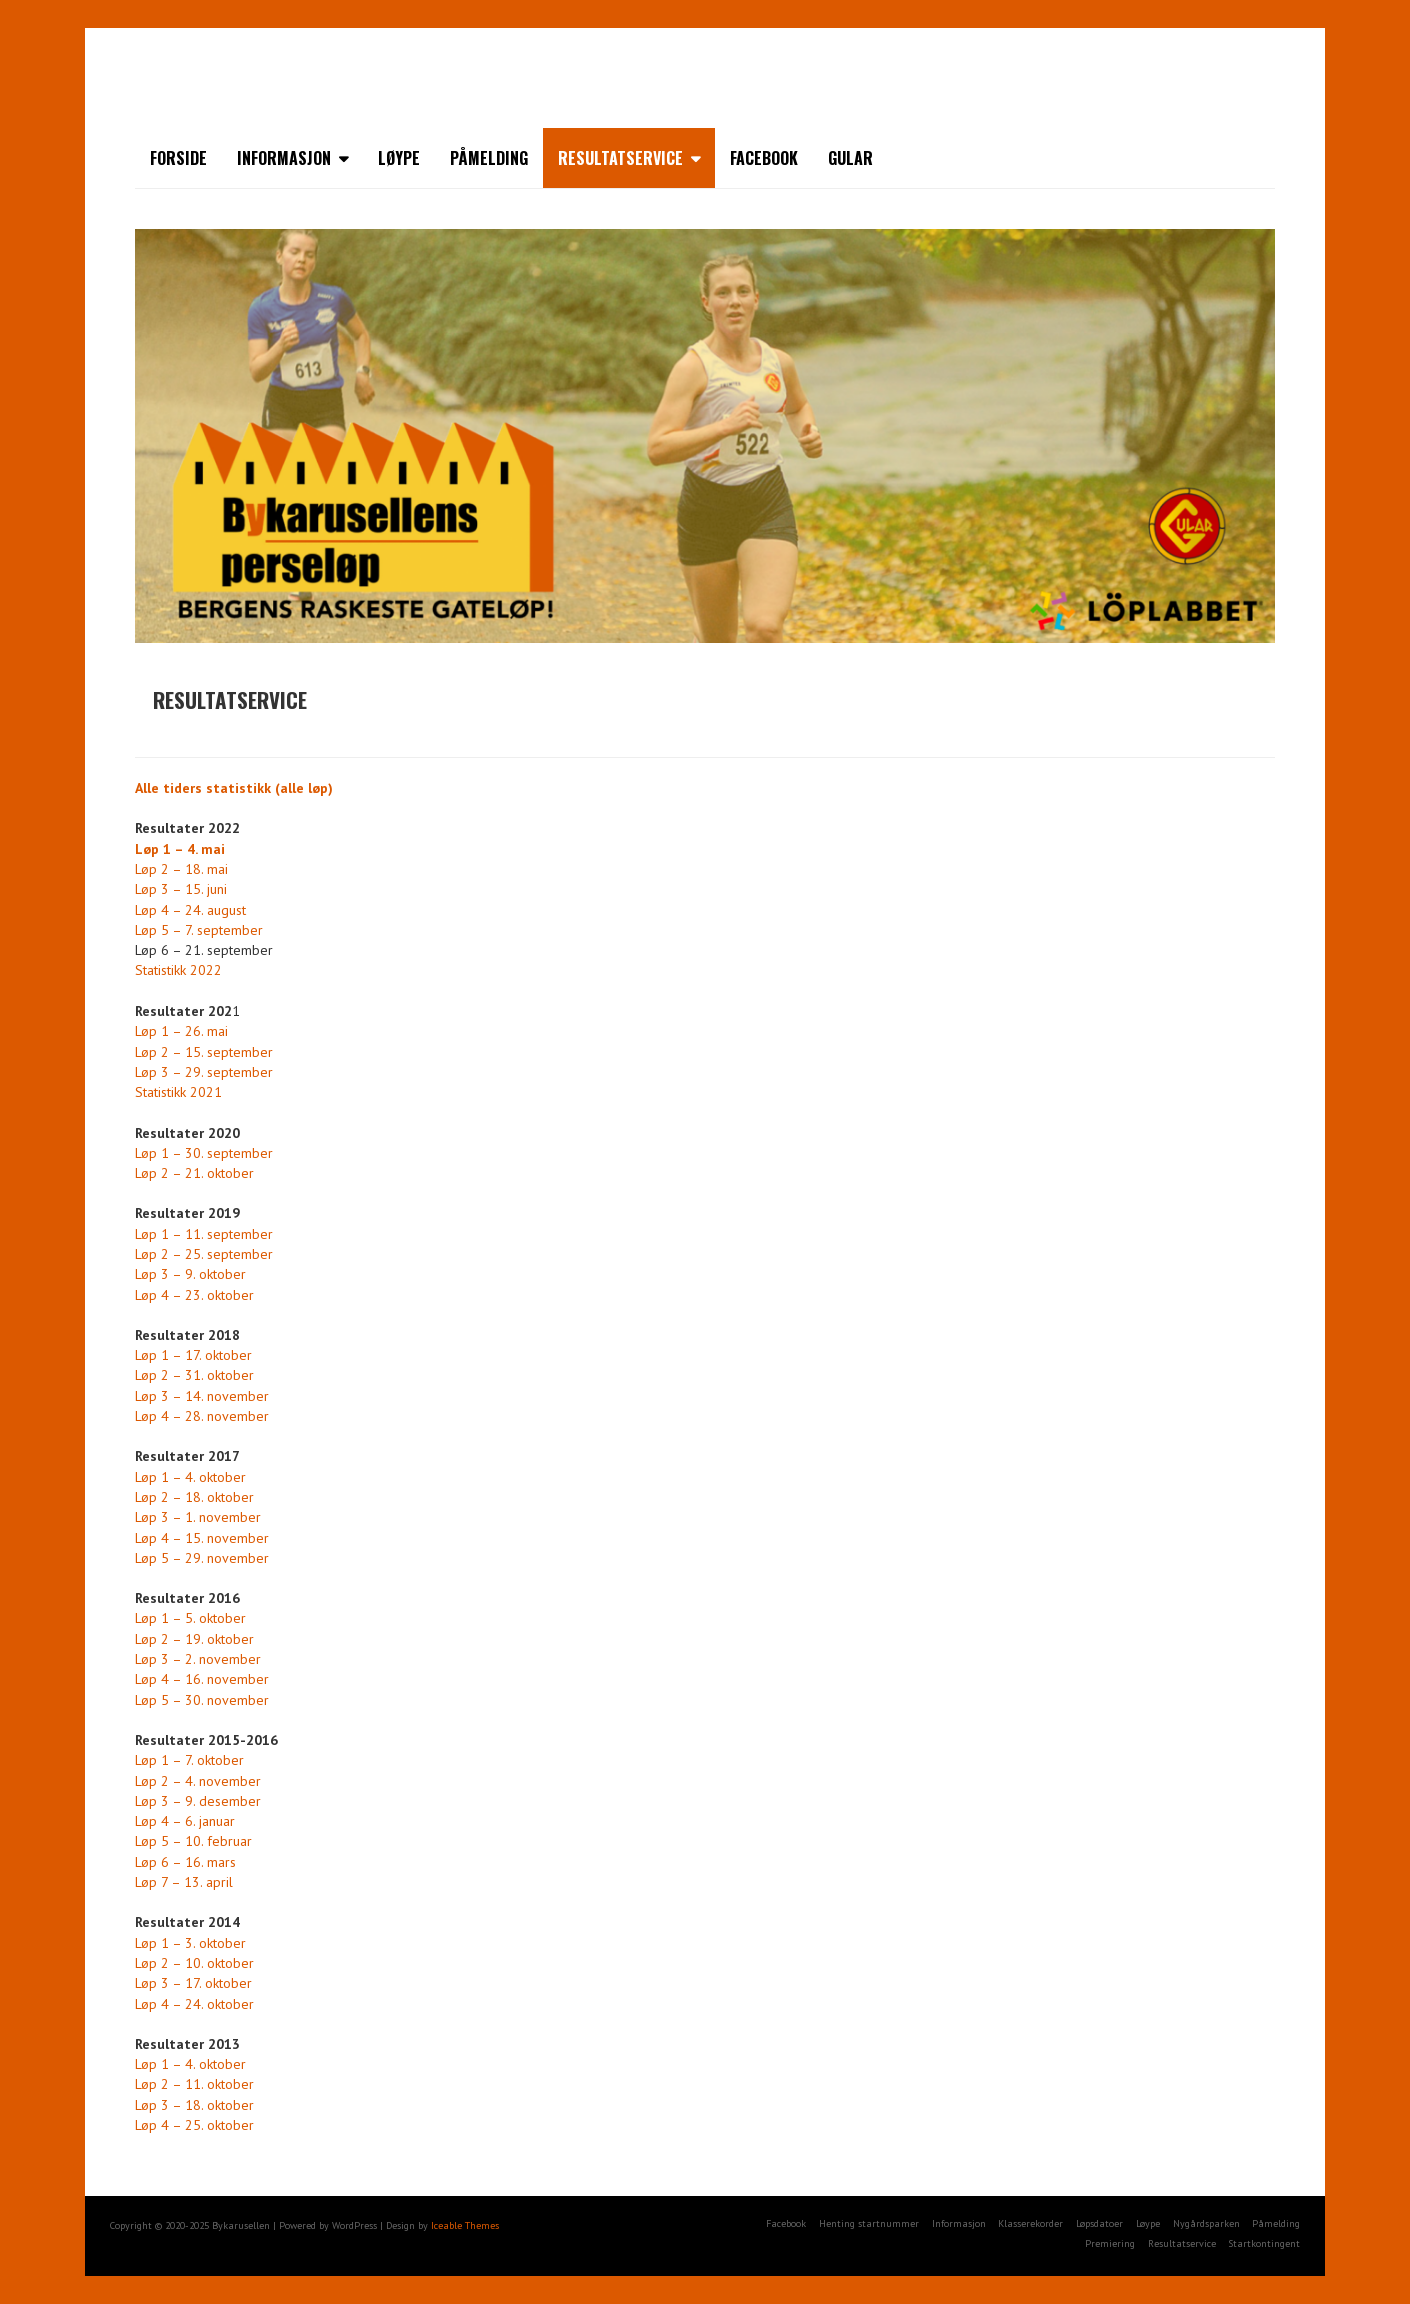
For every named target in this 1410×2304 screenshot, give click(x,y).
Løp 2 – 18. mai (181, 869)
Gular (850, 158)
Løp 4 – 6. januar (185, 1821)
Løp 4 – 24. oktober (194, 2004)
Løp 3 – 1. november (198, 1517)
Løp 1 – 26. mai (181, 1031)
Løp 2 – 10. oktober (194, 1963)
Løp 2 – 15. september (204, 1052)
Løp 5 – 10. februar (193, 1841)
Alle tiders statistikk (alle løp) (234, 788)
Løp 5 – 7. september (199, 930)
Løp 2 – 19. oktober (194, 1639)
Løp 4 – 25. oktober (194, 2125)
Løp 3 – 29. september (204, 1072)
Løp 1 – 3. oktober (190, 1943)
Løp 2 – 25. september (204, 1254)
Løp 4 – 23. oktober (194, 1295)
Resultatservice (620, 158)
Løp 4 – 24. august (190, 910)
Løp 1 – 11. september (204, 1234)
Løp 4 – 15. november (202, 1538)
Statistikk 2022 (178, 970)
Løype (399, 158)
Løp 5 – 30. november (202, 1700)
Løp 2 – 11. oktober (194, 2084)
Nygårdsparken (1206, 2223)
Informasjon (284, 158)
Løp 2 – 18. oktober (194, 1497)
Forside (178, 158)
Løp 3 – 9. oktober (190, 1274)
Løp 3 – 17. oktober (193, 1983)
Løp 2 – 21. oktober (194, 1173)
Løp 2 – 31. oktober (194, 1375)
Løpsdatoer (1099, 2223)
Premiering (1110, 2243)
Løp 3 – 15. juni (181, 889)
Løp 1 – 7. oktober (189, 1760)
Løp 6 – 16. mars (185, 1862)
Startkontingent (1264, 2243)
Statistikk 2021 (178, 1092)
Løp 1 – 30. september (204, 1153)
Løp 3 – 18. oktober (194, 2105)
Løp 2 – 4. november (198, 1781)
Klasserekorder (1030, 2223)
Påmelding (489, 158)
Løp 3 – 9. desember (198, 1801)
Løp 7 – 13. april (184, 1882)
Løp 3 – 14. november (202, 1396)
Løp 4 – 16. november (202, 1679)
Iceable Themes (465, 2225)
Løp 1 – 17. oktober (193, 1355)
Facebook (764, 158)
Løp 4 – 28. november (202, 1416)
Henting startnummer (869, 2223)
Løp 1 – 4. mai (180, 849)
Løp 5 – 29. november (202, 1558)
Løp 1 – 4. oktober (190, 1477)
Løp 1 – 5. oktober (190, 1618)
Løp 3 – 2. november (198, 1659)
